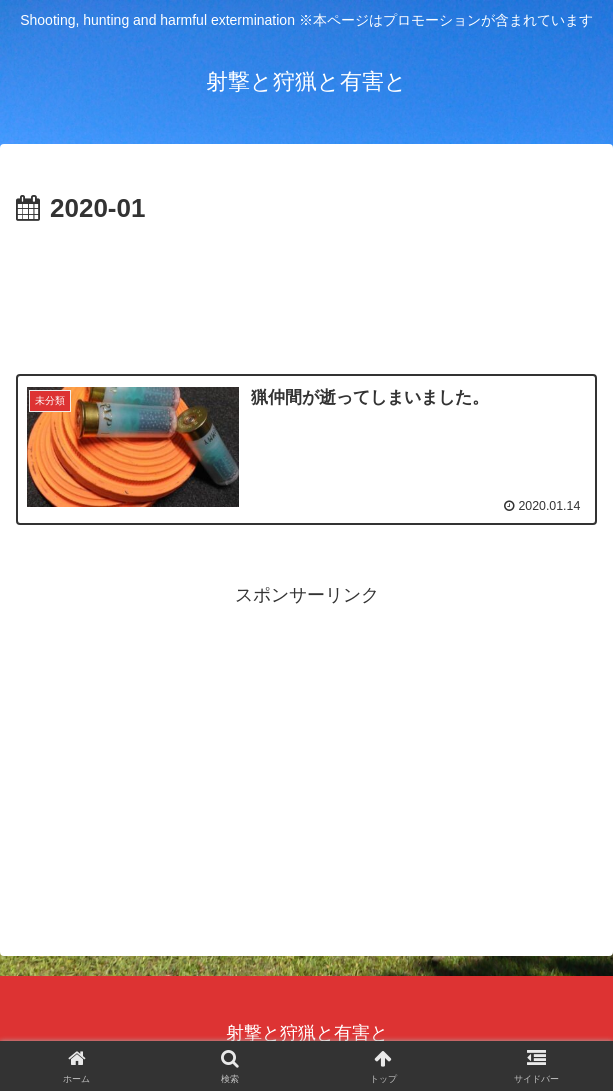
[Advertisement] (306, 291)
